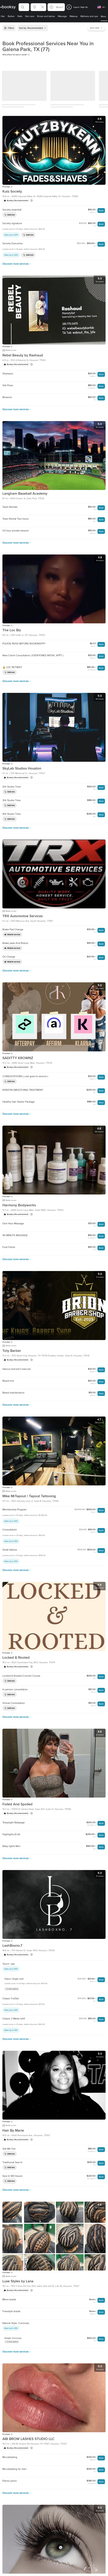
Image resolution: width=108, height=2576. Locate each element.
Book (101, 210)
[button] (24, 7)
